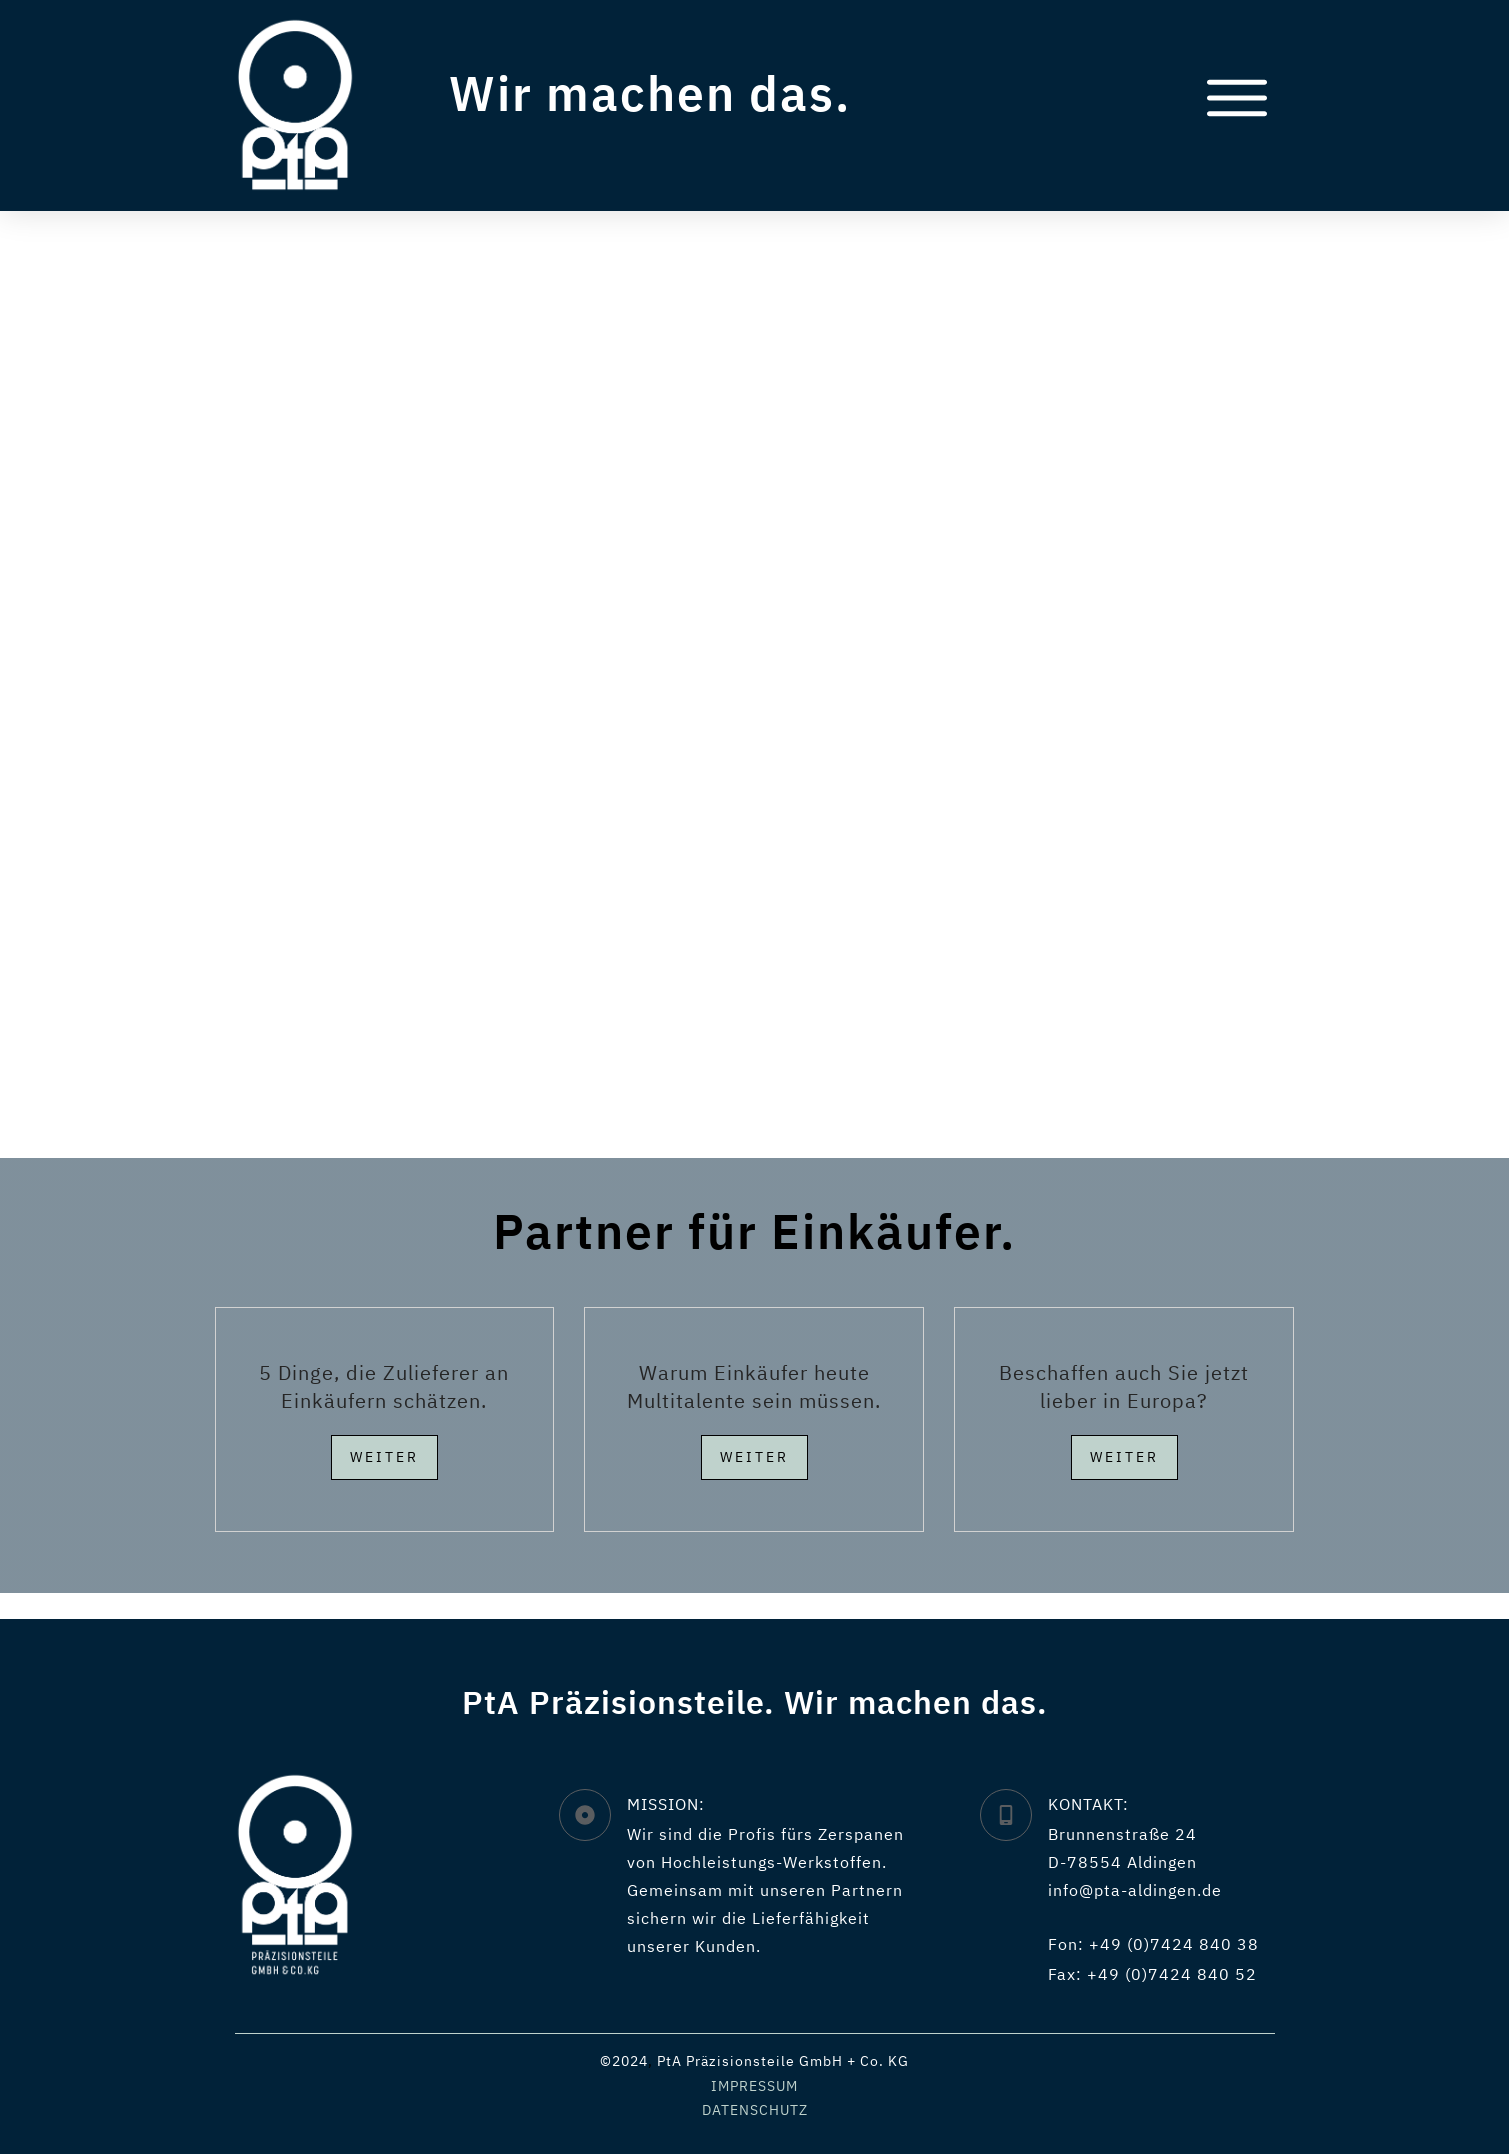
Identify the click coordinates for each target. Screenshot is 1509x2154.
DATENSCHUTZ (755, 2110)
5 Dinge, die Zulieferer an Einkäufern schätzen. (384, 1411)
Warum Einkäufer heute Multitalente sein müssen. (754, 1411)
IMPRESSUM (754, 2086)
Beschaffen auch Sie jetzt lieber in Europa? (1124, 1411)
